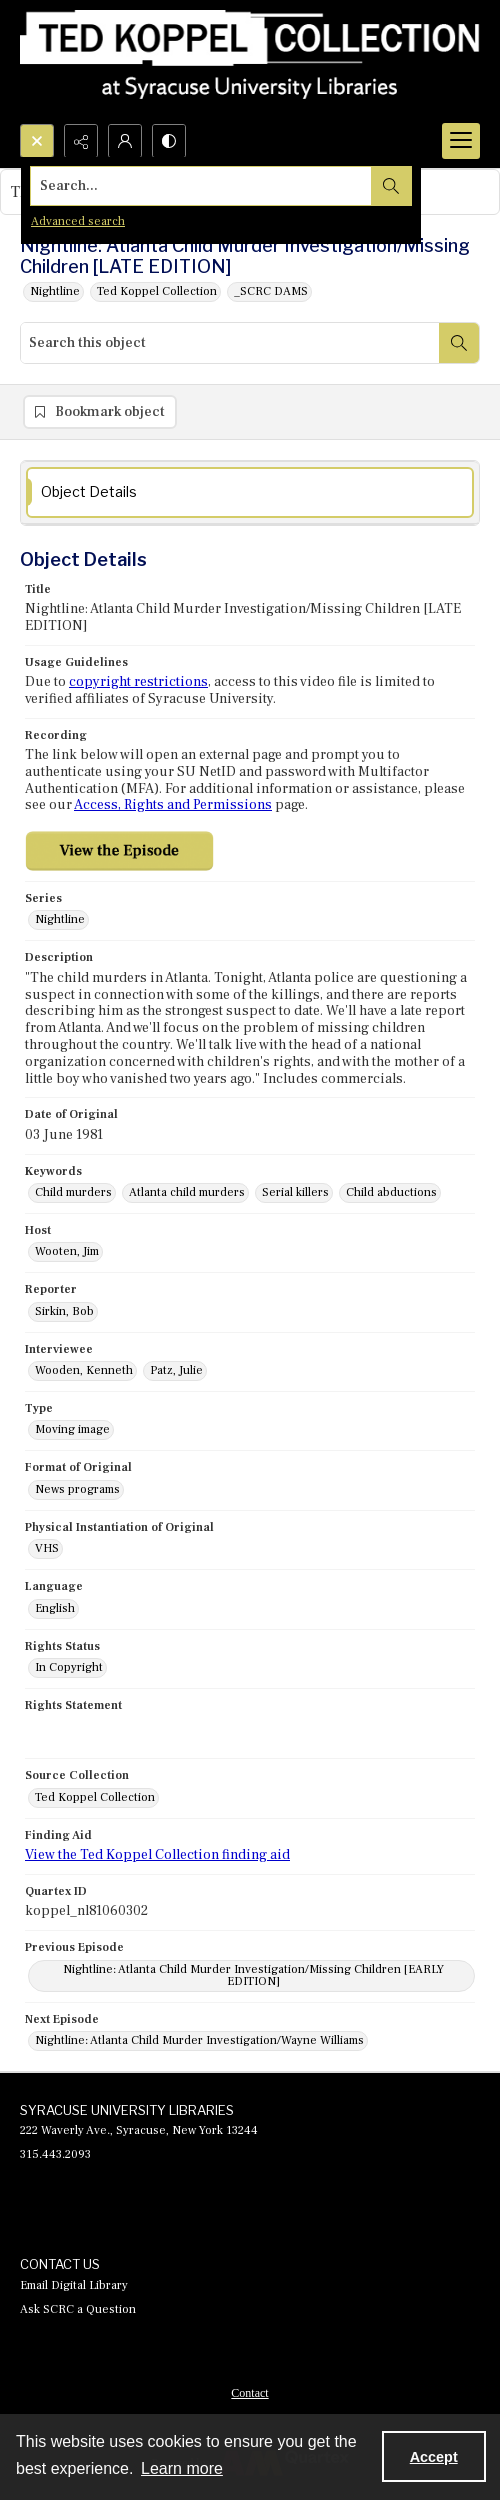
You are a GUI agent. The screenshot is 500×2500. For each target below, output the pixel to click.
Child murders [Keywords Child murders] (73, 1192)
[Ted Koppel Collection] (250, 62)
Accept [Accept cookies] (434, 2457)
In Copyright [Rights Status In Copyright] (69, 1667)
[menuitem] (250, 2392)
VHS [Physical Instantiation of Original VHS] (47, 1548)
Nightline (55, 291)
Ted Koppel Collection (157, 291)
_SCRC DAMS (271, 291)
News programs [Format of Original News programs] (77, 1489)
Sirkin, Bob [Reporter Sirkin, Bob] (64, 1311)
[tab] (250, 492)
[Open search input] (37, 141)
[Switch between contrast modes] (169, 141)
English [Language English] (55, 1608)
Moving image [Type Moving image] (72, 1429)
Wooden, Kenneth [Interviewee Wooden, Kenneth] (84, 1370)
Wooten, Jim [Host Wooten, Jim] (67, 1251)
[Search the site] (201, 186)
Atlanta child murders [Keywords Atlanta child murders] (187, 1192)
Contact (249, 2393)
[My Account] (125, 141)
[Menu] (461, 141)
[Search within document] (459, 343)
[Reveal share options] (81, 141)
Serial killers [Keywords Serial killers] (295, 1192)
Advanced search (78, 221)
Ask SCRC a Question (78, 2309)
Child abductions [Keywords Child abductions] (391, 1192)
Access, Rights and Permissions (173, 805)
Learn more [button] (182, 2468)
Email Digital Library (74, 2285)
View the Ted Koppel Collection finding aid (157, 1855)
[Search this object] (230, 343)
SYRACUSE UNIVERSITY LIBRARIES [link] (127, 2110)
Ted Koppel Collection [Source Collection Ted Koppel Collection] (95, 1797)
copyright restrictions (138, 682)
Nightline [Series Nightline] (60, 919)
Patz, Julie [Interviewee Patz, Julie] (176, 1370)
